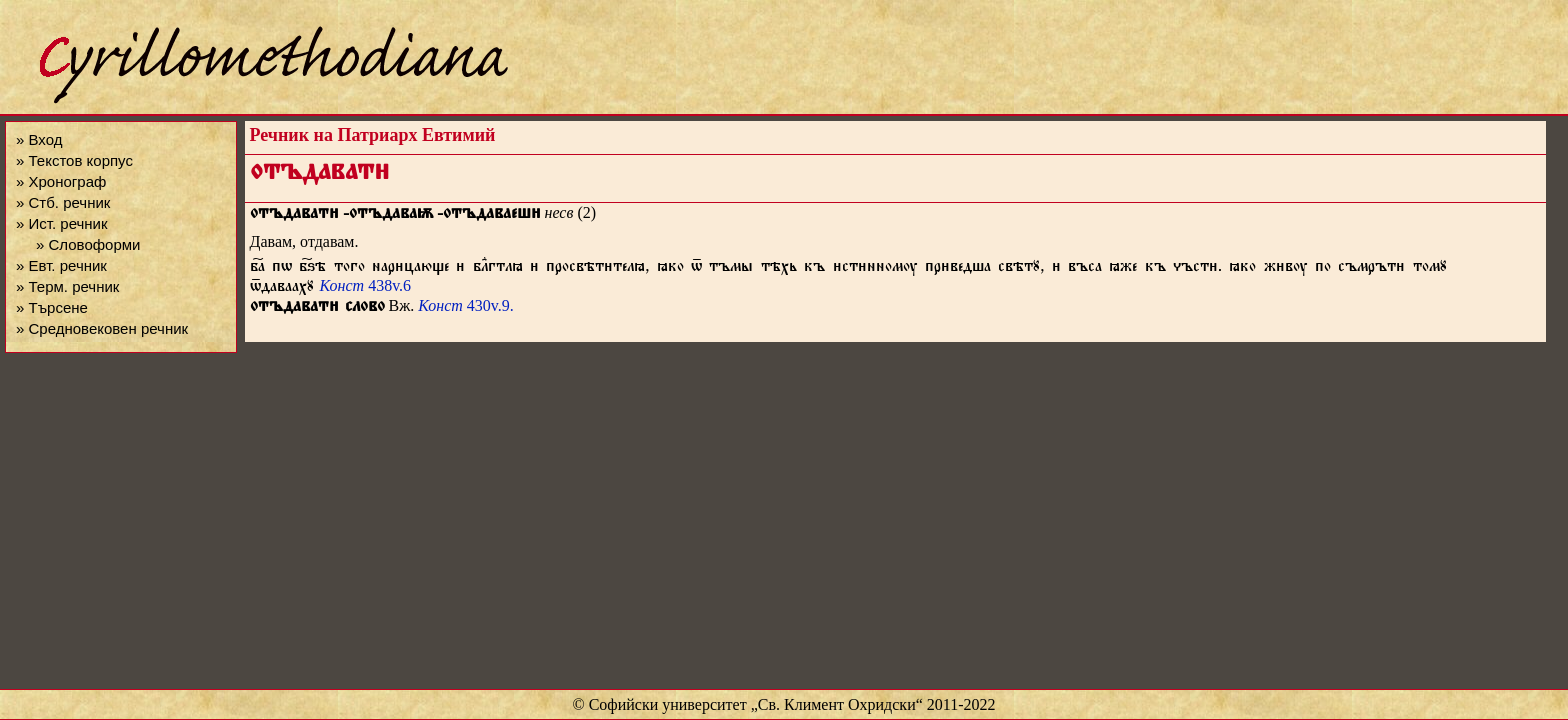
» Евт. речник (61, 265)
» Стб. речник (63, 202)
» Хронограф (61, 181)
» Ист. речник (62, 223)
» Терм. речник (67, 286)
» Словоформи (88, 244)
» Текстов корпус (74, 160)
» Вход (39, 139)
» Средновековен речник (102, 328)
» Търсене (52, 307)
